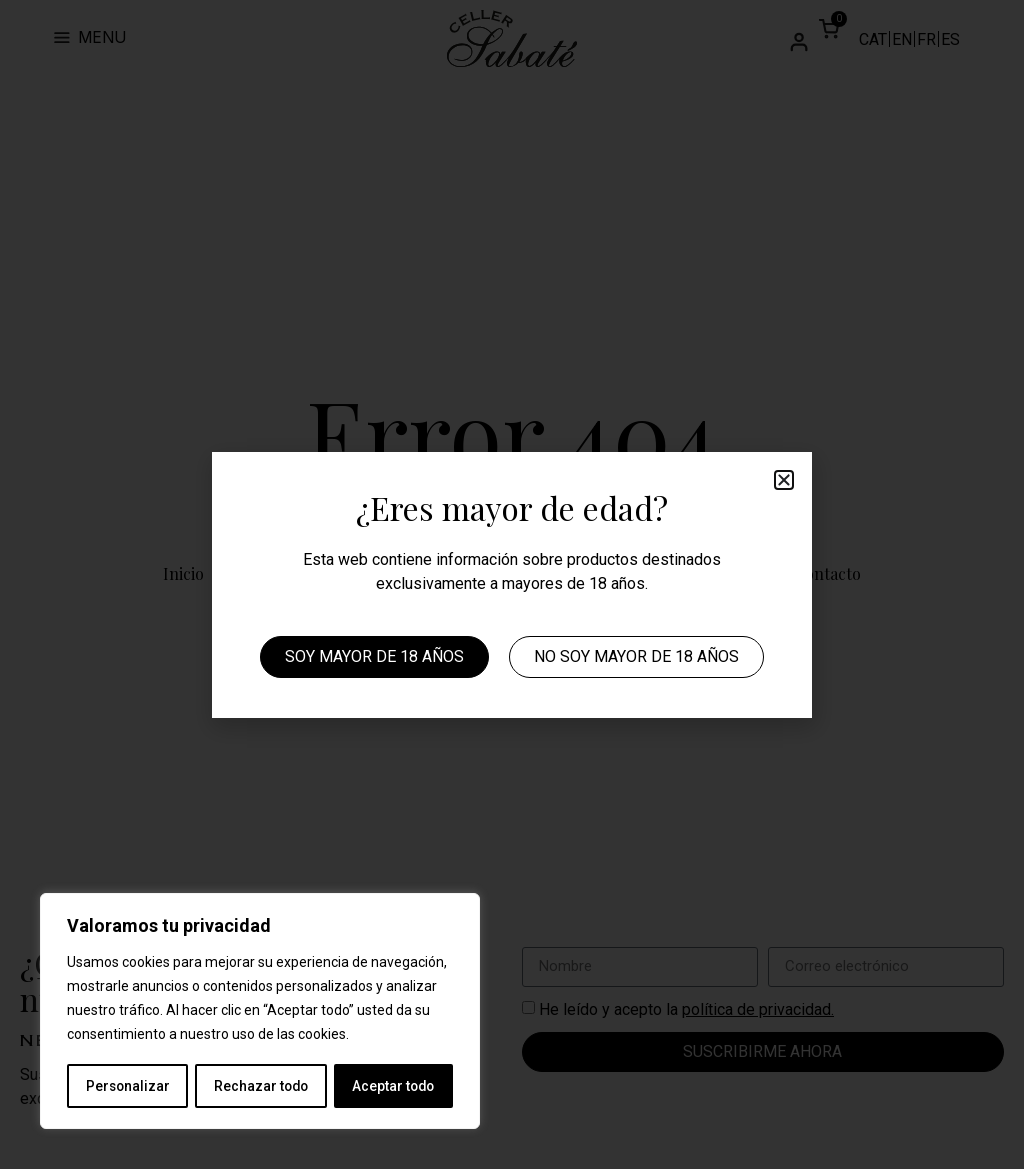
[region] (260, 1012)
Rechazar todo (260, 1086)
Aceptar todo (393, 1086)
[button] (784, 480)
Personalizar (127, 1086)
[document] (512, 584)
